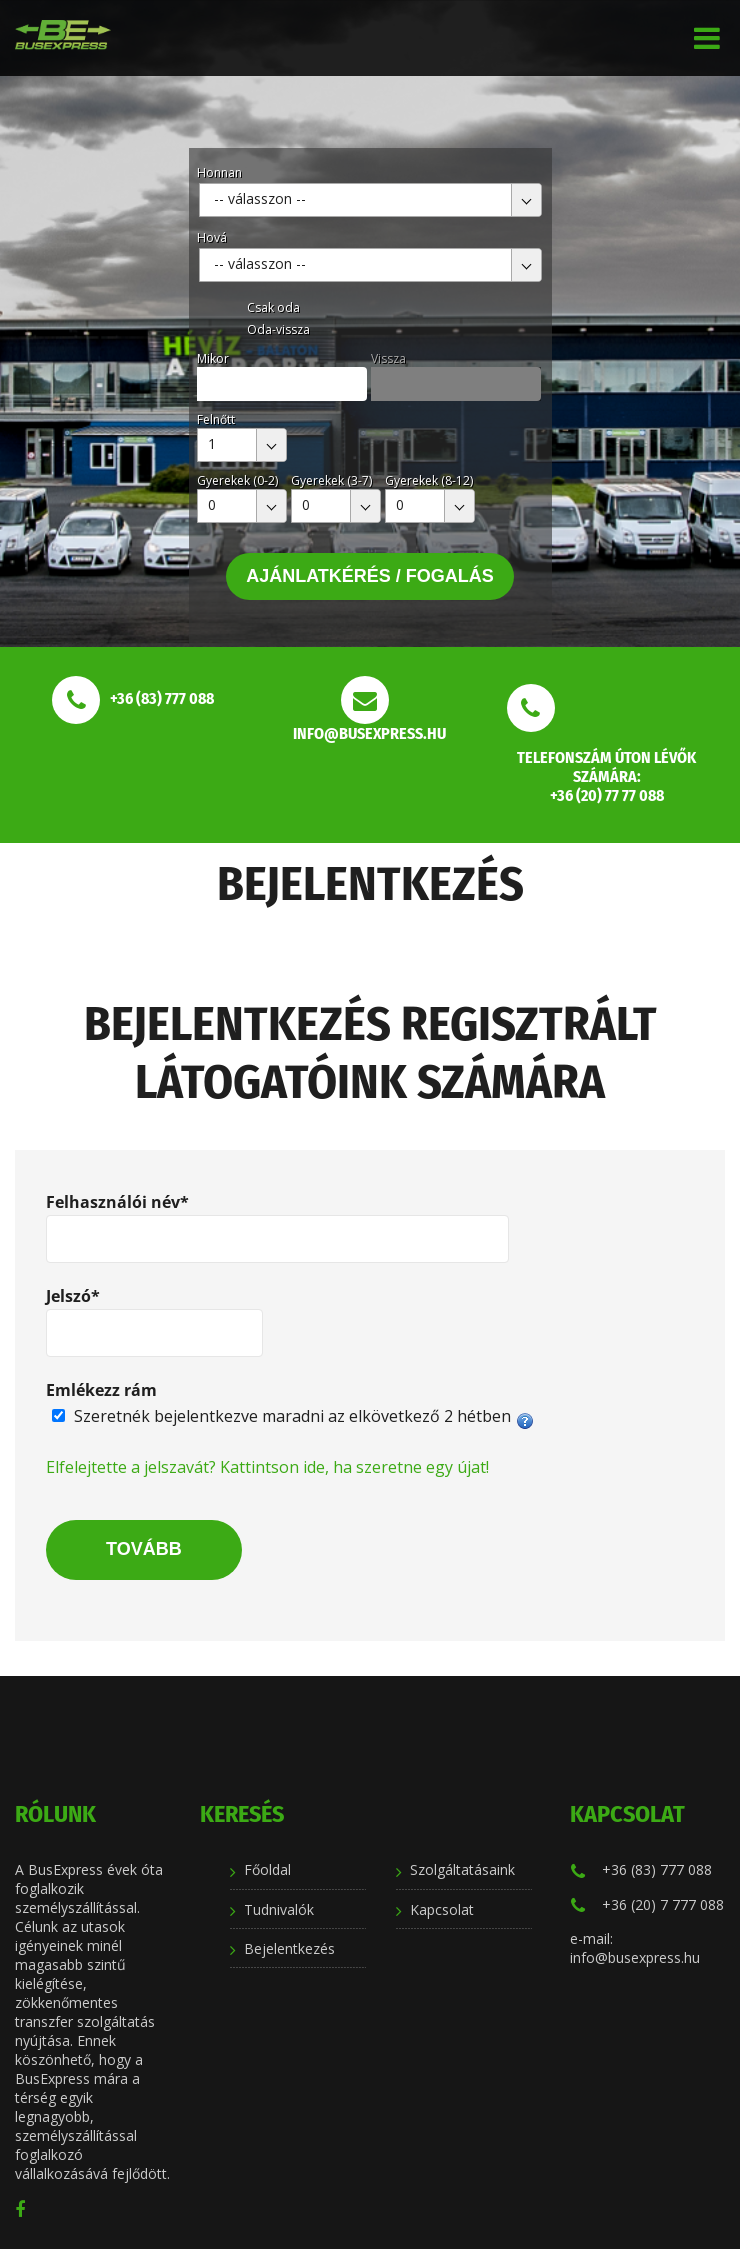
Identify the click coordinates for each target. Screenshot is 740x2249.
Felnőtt (216, 419)
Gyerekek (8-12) (429, 480)
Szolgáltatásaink (462, 1869)
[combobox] (370, 200)
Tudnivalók (279, 1909)
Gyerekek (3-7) (331, 480)
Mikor (213, 358)
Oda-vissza (278, 329)
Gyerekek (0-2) (237, 480)
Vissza (388, 358)
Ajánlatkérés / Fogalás (370, 576)
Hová (212, 237)
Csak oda (273, 307)
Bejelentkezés (289, 1948)
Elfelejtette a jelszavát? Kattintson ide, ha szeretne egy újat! (267, 1467)
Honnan (219, 172)
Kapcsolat (442, 1909)
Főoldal (267, 1869)
